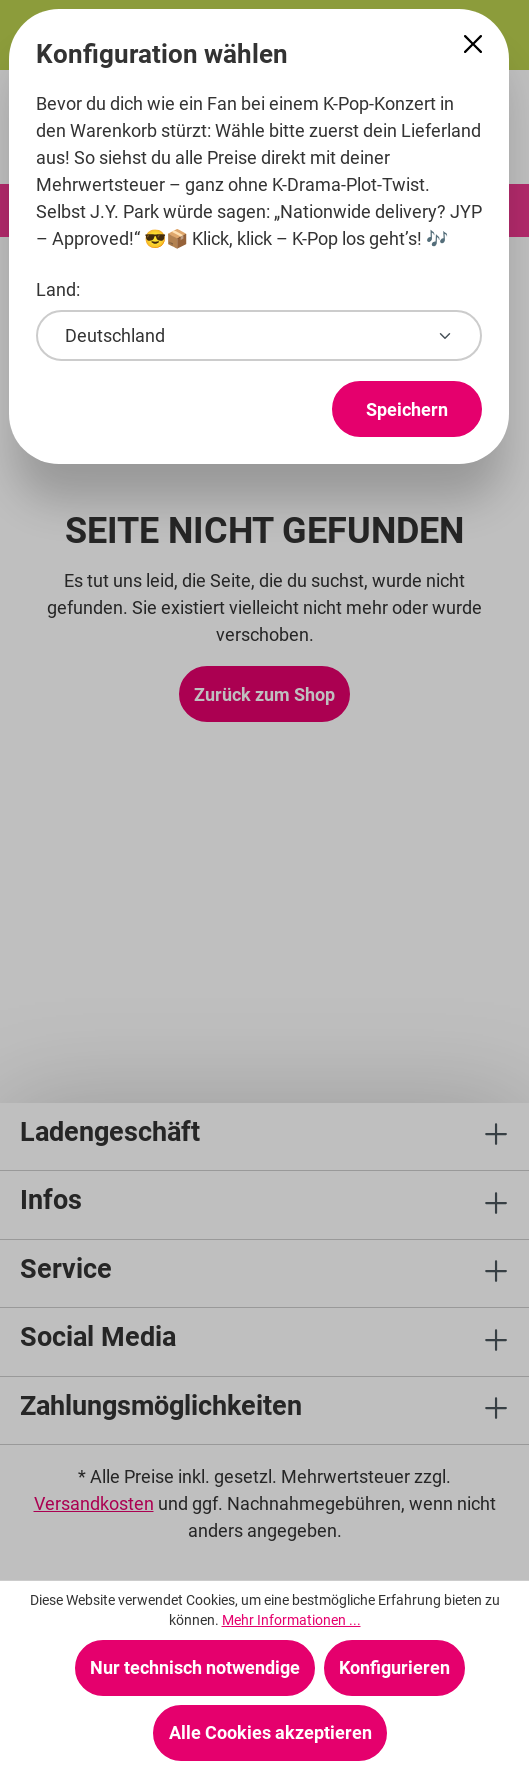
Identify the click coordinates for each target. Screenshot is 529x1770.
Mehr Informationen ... (291, 1620)
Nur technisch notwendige (195, 1667)
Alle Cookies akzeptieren (270, 1732)
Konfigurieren (394, 1667)
